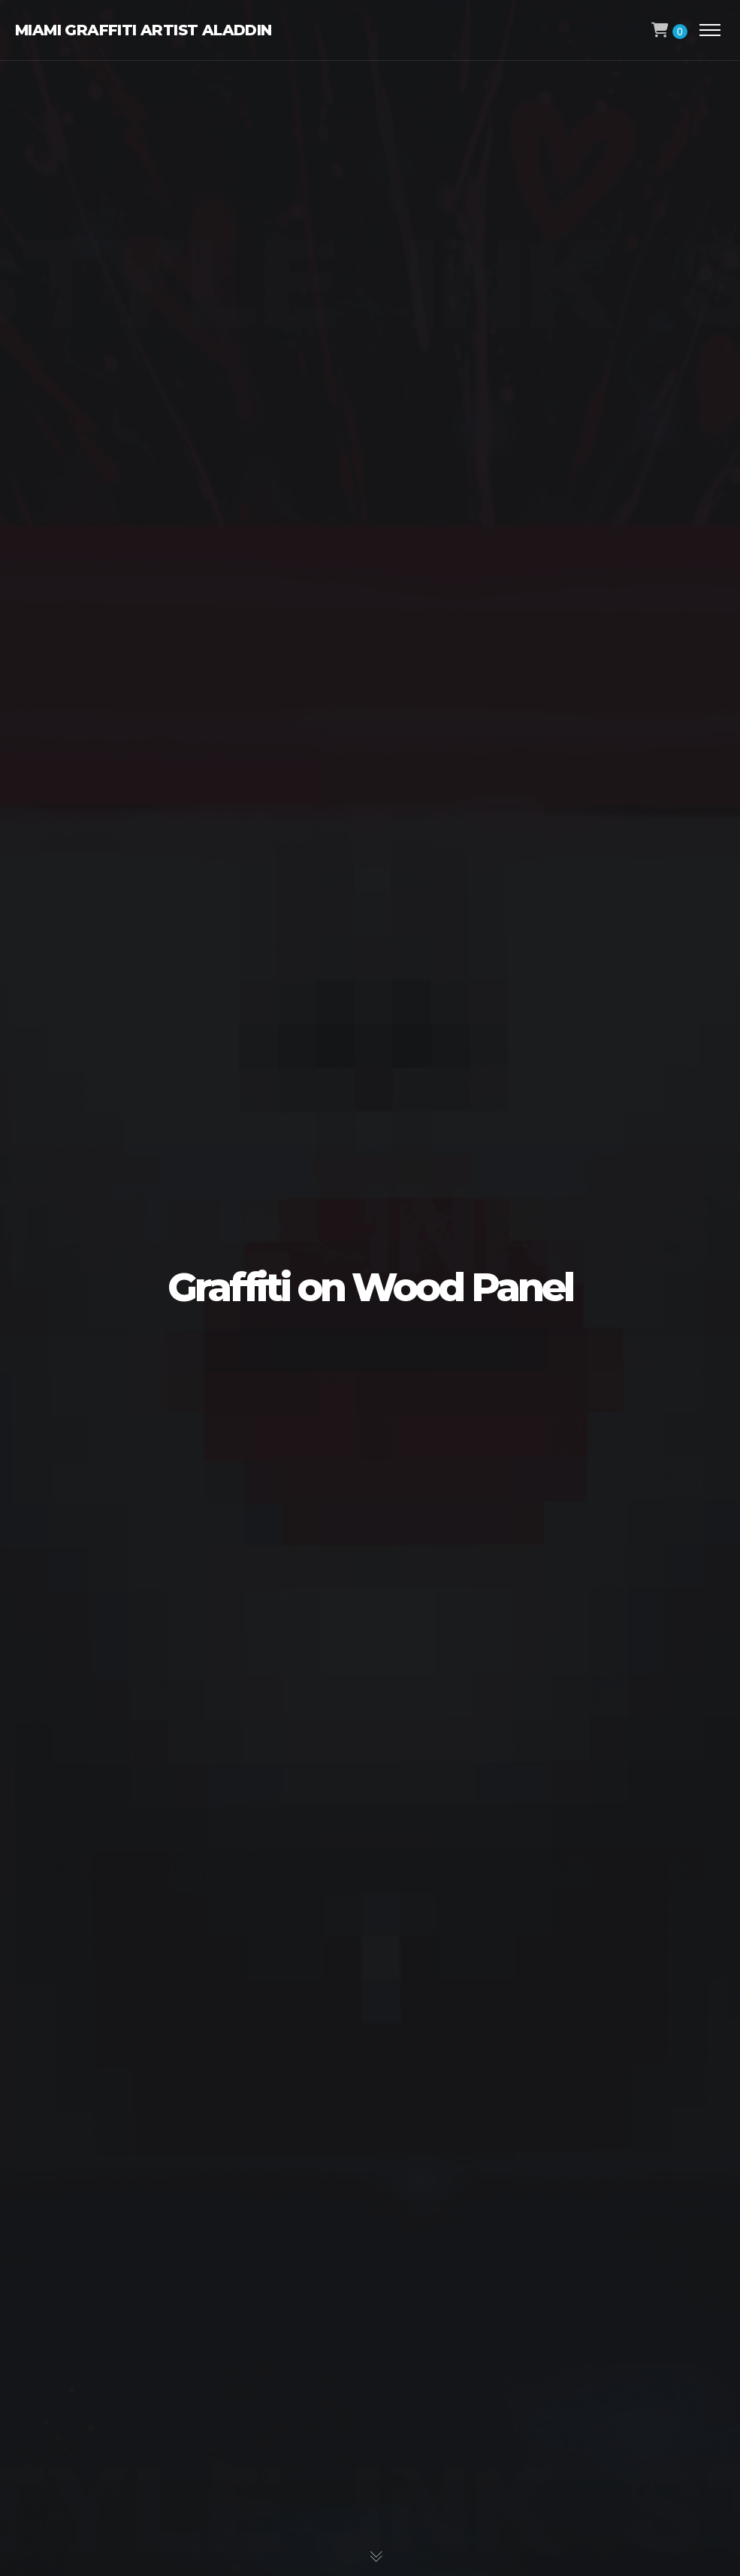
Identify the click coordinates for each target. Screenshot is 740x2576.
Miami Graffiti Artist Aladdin (143, 30)
